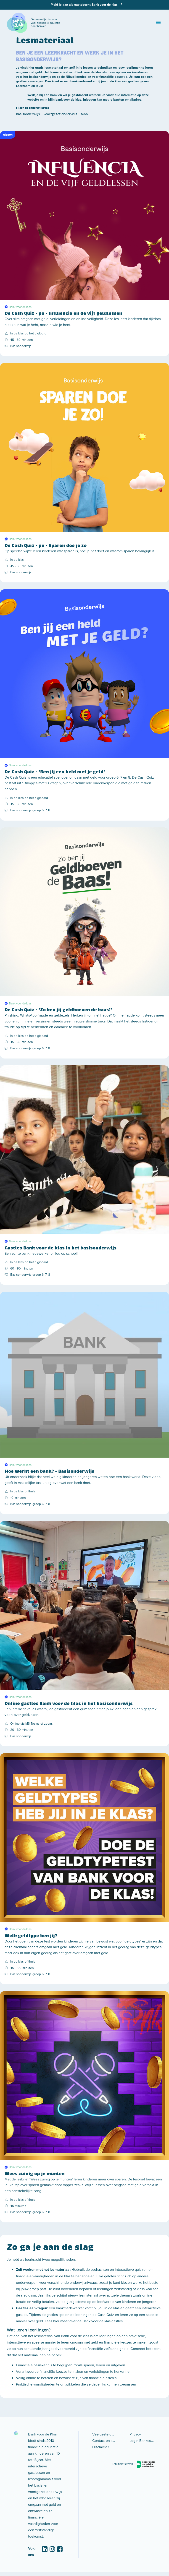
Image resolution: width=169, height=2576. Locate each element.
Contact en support (107, 2444)
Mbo (124, 116)
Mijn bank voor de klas (64, 99)
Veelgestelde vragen (108, 2438)
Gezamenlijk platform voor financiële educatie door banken (45, 23)
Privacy (135, 2438)
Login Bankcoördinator (147, 2444)
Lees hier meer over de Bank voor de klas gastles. (84, 2325)
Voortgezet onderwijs (86, 116)
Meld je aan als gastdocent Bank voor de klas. (85, 4)
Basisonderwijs (36, 116)
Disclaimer (100, 2451)
